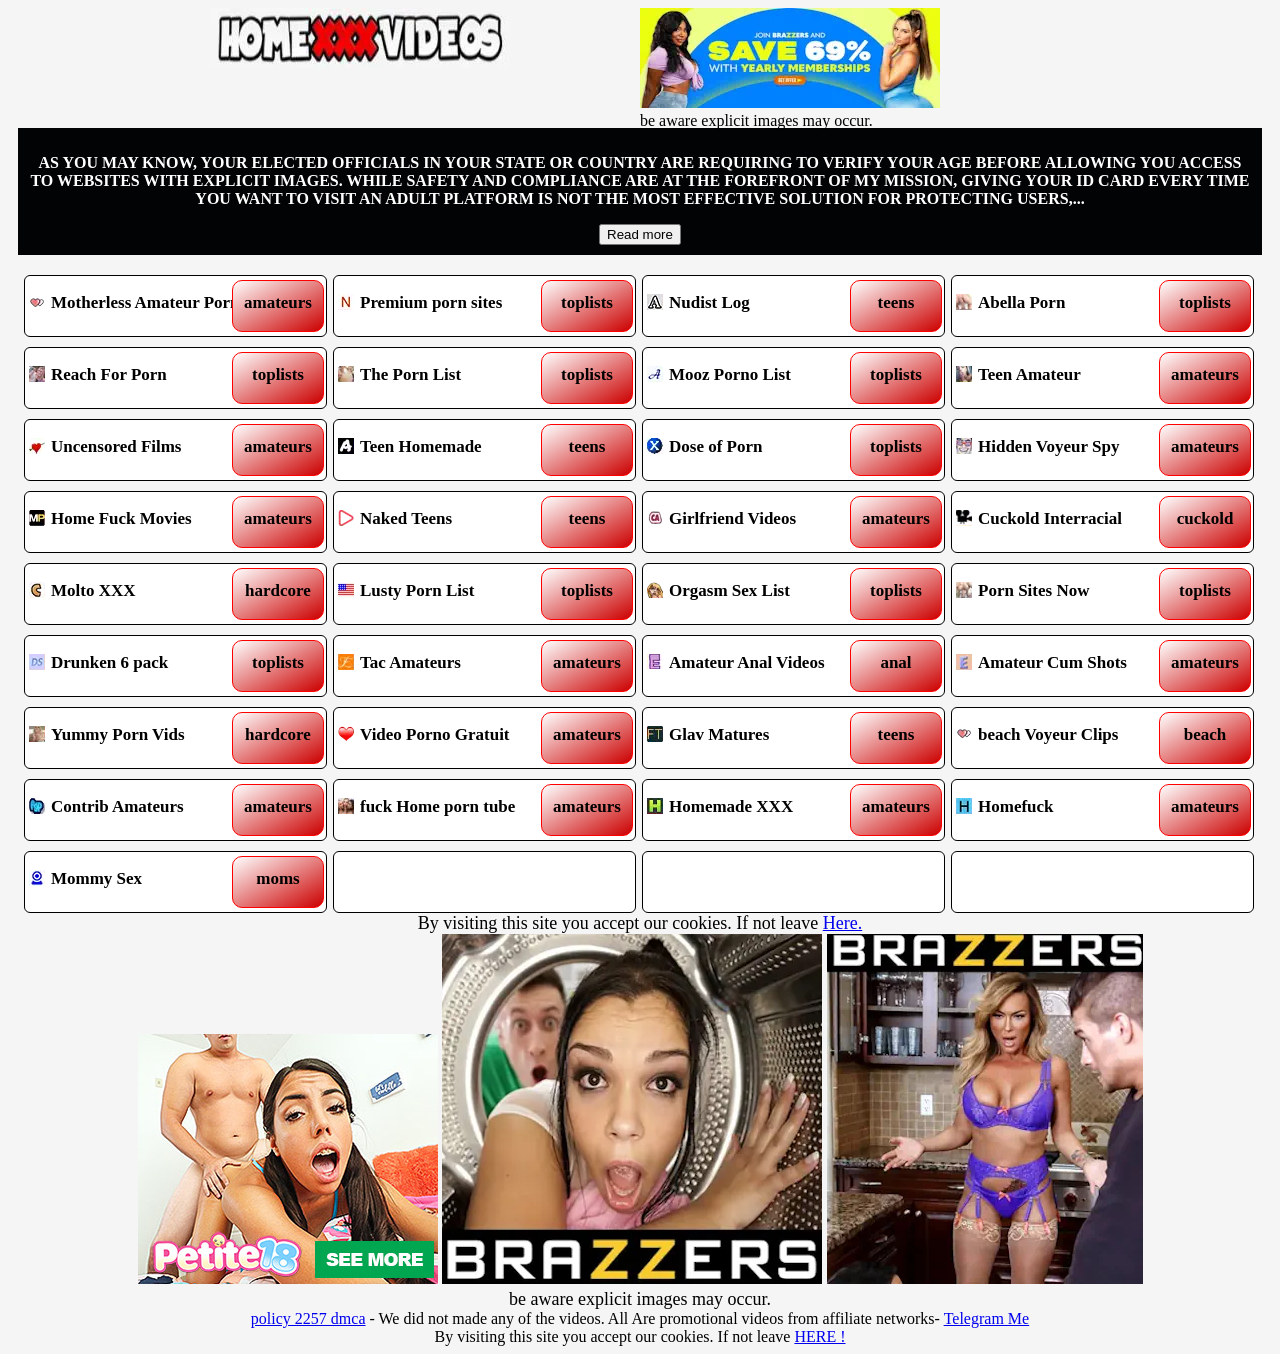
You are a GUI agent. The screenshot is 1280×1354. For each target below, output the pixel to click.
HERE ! (819, 1336)
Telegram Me (987, 1318)
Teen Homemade (446, 450)
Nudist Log (755, 306)
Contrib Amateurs (137, 810)
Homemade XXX (755, 810)
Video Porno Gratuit (446, 738)
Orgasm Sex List (755, 594)
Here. (842, 923)
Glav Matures (755, 738)
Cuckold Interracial (1064, 522)
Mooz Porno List (755, 378)
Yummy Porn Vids (137, 738)
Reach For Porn (137, 378)
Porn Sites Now (1064, 594)
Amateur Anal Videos (755, 666)
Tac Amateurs (446, 666)
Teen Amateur (1064, 378)
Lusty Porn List (446, 594)
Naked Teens (446, 522)
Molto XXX (137, 594)
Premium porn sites (446, 306)
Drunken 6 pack (137, 666)
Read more (640, 234)
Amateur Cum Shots (1064, 666)
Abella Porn (1064, 306)
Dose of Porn (755, 450)
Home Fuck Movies (137, 522)
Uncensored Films (137, 450)
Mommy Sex (137, 882)
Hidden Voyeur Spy (1064, 450)
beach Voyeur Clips (1064, 738)
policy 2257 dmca (308, 1318)
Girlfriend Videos (755, 522)
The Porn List (446, 378)
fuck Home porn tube (446, 810)
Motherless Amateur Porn (137, 306)
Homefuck (1064, 810)
